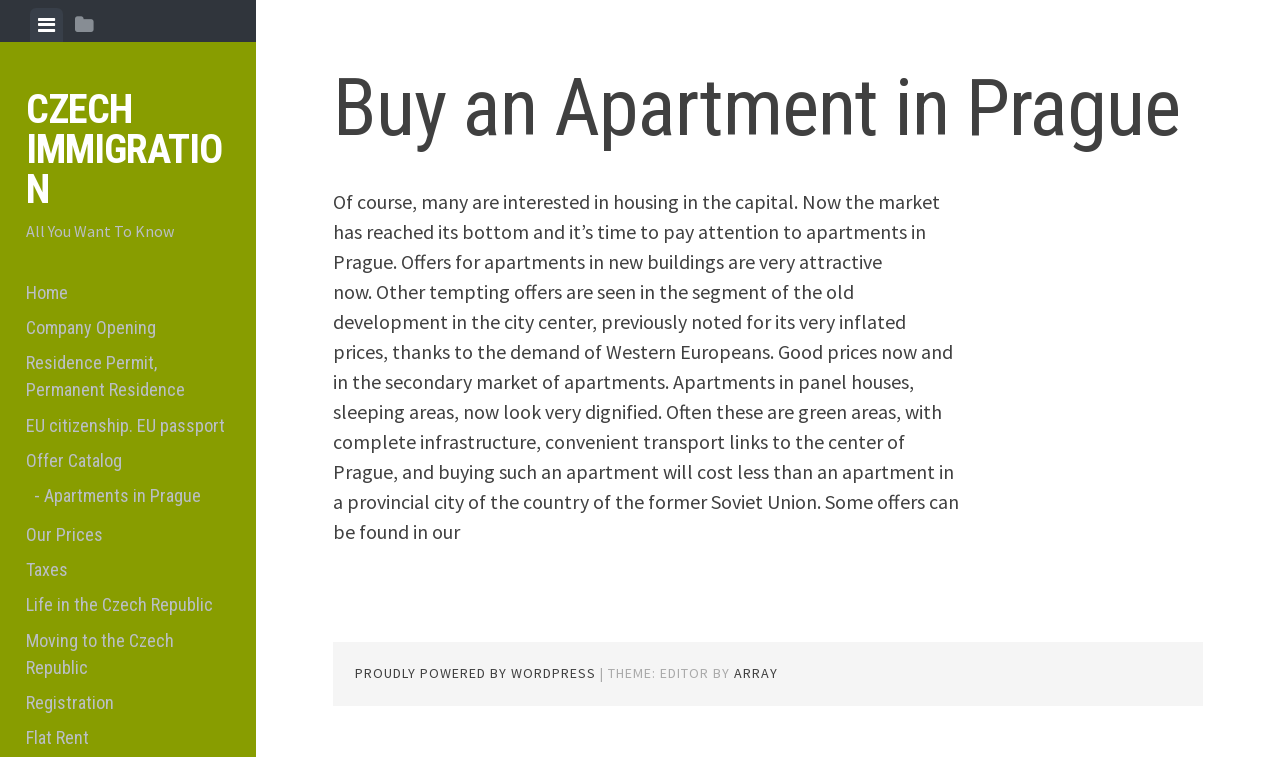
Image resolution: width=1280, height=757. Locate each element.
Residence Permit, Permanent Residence (105, 376)
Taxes (47, 569)
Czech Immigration (124, 149)
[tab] (46, 25)
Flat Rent (57, 737)
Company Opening (91, 327)
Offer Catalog (74, 460)
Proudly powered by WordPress (475, 673)
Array (756, 673)
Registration (70, 702)
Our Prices (64, 534)
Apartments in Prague (122, 495)
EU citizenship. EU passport (125, 425)
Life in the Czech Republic (119, 604)
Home (47, 292)
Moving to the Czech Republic (100, 654)
